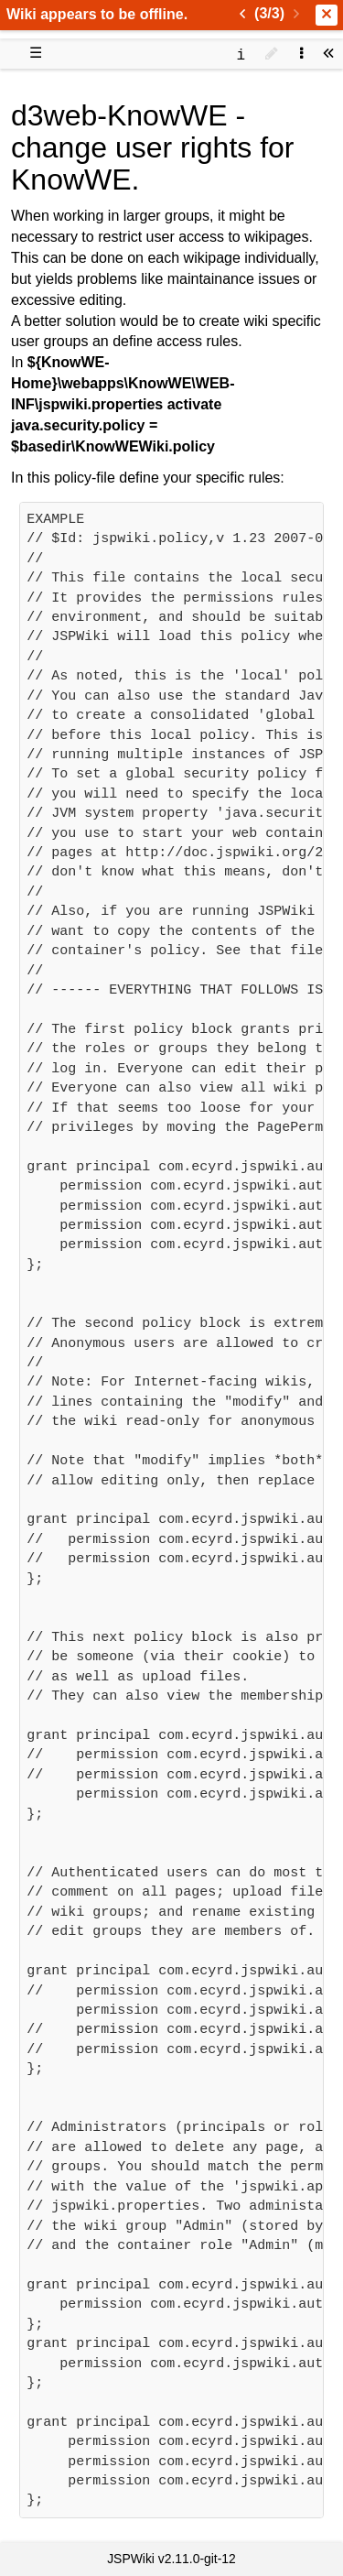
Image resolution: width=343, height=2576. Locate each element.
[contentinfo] (240, 53)
